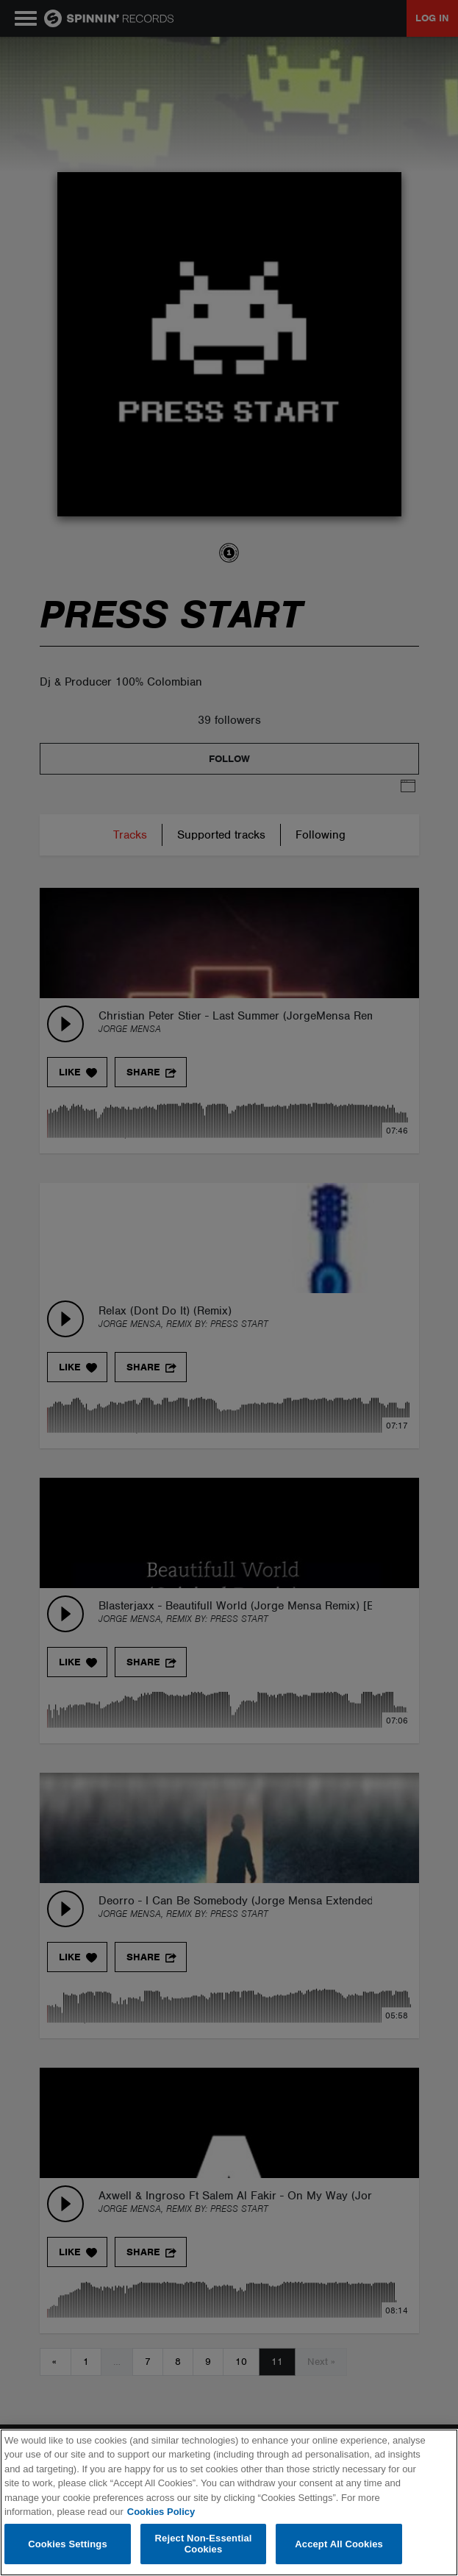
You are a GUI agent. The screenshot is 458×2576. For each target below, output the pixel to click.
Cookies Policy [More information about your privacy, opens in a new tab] (161, 2511)
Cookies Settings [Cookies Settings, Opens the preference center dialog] (67, 2544)
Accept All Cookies (339, 2544)
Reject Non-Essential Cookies (203, 2544)
